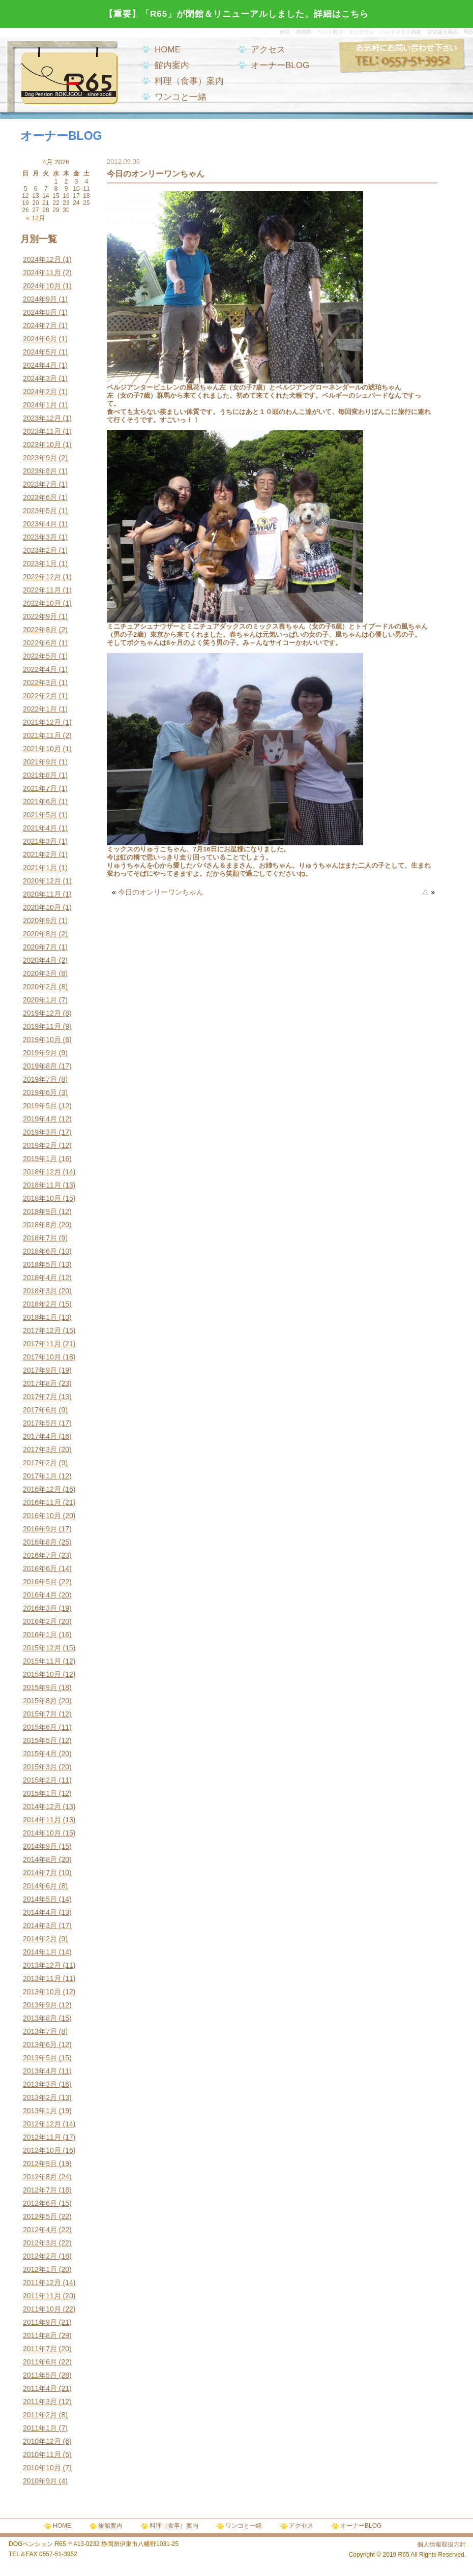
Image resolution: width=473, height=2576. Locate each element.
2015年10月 (42, 1674)
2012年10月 (42, 2150)
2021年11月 (42, 735)
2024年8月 (40, 312)
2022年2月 (40, 696)
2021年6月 (40, 801)
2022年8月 (40, 630)
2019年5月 (40, 1106)
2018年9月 (40, 1211)
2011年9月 (40, 2322)
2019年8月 (40, 1066)
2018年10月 (42, 1198)
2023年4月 (40, 524)
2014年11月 (42, 1820)
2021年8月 (40, 775)
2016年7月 (40, 1555)
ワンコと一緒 (180, 97)
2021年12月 (42, 722)
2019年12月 (42, 1013)
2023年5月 (40, 511)
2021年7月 (40, 788)
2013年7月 (40, 2031)
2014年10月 (42, 1833)
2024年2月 (40, 392)
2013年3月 (40, 2084)
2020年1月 (40, 1000)
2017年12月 (42, 1330)
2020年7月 (40, 947)
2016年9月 (40, 1529)
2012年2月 (40, 2256)
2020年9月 (40, 920)
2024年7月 (40, 325)
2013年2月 (40, 2097)
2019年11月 (42, 1026)
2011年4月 (40, 2388)
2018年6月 (40, 1251)
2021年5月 (40, 815)
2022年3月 (40, 682)
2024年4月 (40, 365)
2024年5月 (40, 352)
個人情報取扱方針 (441, 2544)
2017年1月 (40, 1476)
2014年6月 (40, 1886)
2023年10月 (42, 444)
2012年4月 (40, 2230)
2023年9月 (40, 458)
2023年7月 (40, 484)
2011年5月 (40, 2375)
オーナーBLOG (280, 65)
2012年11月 (42, 2137)
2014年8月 (40, 1859)
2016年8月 (40, 1542)
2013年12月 (42, 1965)
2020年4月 (40, 960)
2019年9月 (40, 1053)
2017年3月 (40, 1449)
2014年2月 (40, 1939)
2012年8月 (40, 2177)
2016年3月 (40, 1608)
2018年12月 (42, 1172)
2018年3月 (40, 1291)
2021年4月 (40, 828)
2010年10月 (42, 2468)
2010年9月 (40, 2481)
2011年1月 (40, 2428)
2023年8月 (40, 471)
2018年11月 (42, 1185)
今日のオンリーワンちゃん (160, 892)
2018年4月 (40, 1278)
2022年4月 (40, 669)
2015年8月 (40, 1701)
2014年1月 (40, 1952)
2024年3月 (40, 378)
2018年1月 (40, 1317)
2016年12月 (42, 1489)
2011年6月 (40, 2362)
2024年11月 (42, 273)
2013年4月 (40, 2071)
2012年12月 (42, 2124)
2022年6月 (40, 643)
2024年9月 (40, 299)
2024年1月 (40, 405)
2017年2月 (40, 1463)
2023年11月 (42, 431)
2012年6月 (40, 2203)
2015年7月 (40, 1714)
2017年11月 (42, 1344)
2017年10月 (42, 1357)
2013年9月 (40, 2005)
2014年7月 (40, 1873)
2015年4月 (40, 1754)
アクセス (268, 49)
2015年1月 (40, 1793)
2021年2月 (40, 854)
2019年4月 (40, 1119)
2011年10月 (42, 2309)
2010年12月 (42, 2441)
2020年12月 (42, 881)
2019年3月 (40, 1132)
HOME (168, 49)
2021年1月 (40, 868)
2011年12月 (42, 2282)
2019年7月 (40, 1079)
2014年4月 (40, 1912)
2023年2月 (40, 550)
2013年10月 (42, 1992)
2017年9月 (40, 1370)
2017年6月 (40, 1410)
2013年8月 (40, 2018)
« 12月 (35, 218)
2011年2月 (40, 2415)
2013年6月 (40, 2044)
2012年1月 (40, 2269)
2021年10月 (42, 749)
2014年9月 (40, 1846)
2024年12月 (42, 259)
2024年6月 (40, 339)
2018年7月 (40, 1238)
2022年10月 (42, 603)
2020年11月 (42, 894)
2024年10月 (42, 286)
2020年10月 (42, 907)
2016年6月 (40, 1568)
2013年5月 (40, 2058)
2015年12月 (42, 1648)
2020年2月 (40, 987)
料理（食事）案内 (189, 81)
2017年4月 (40, 1436)
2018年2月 (40, 1304)
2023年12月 (42, 418)
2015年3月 (40, 1767)
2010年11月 (42, 2454)
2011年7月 (40, 2349)
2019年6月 (40, 1092)
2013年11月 (42, 1978)
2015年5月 (40, 1740)
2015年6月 (40, 1727)
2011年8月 (40, 2335)
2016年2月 (40, 1621)
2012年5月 (40, 2216)
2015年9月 (40, 1687)
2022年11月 (42, 590)
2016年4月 (40, 1595)
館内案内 (172, 65)
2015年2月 (40, 1780)
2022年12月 (42, 577)
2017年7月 (40, 1397)
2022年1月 (40, 709)
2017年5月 (40, 1423)
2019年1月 (40, 1158)
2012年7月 (40, 2190)
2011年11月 (42, 2296)
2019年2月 (40, 1145)
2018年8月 (40, 1225)
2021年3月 (40, 841)
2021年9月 (40, 762)
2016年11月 (42, 1502)
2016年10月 (42, 1516)
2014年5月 (40, 1899)
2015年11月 (42, 1661)
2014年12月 (42, 1806)
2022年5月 (40, 656)
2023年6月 (40, 497)
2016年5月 (40, 1582)
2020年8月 (40, 934)
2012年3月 (40, 2243)
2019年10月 (42, 1039)
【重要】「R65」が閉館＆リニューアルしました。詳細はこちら (236, 14)
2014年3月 (40, 1925)
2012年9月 (40, 2163)
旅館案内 (110, 2525)
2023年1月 (40, 563)
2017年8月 (40, 1383)
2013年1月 (40, 2111)
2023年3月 (40, 537)
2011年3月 (40, 2401)
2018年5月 (40, 1264)
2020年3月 (40, 973)
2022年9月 (40, 616)
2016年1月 (40, 1635)
